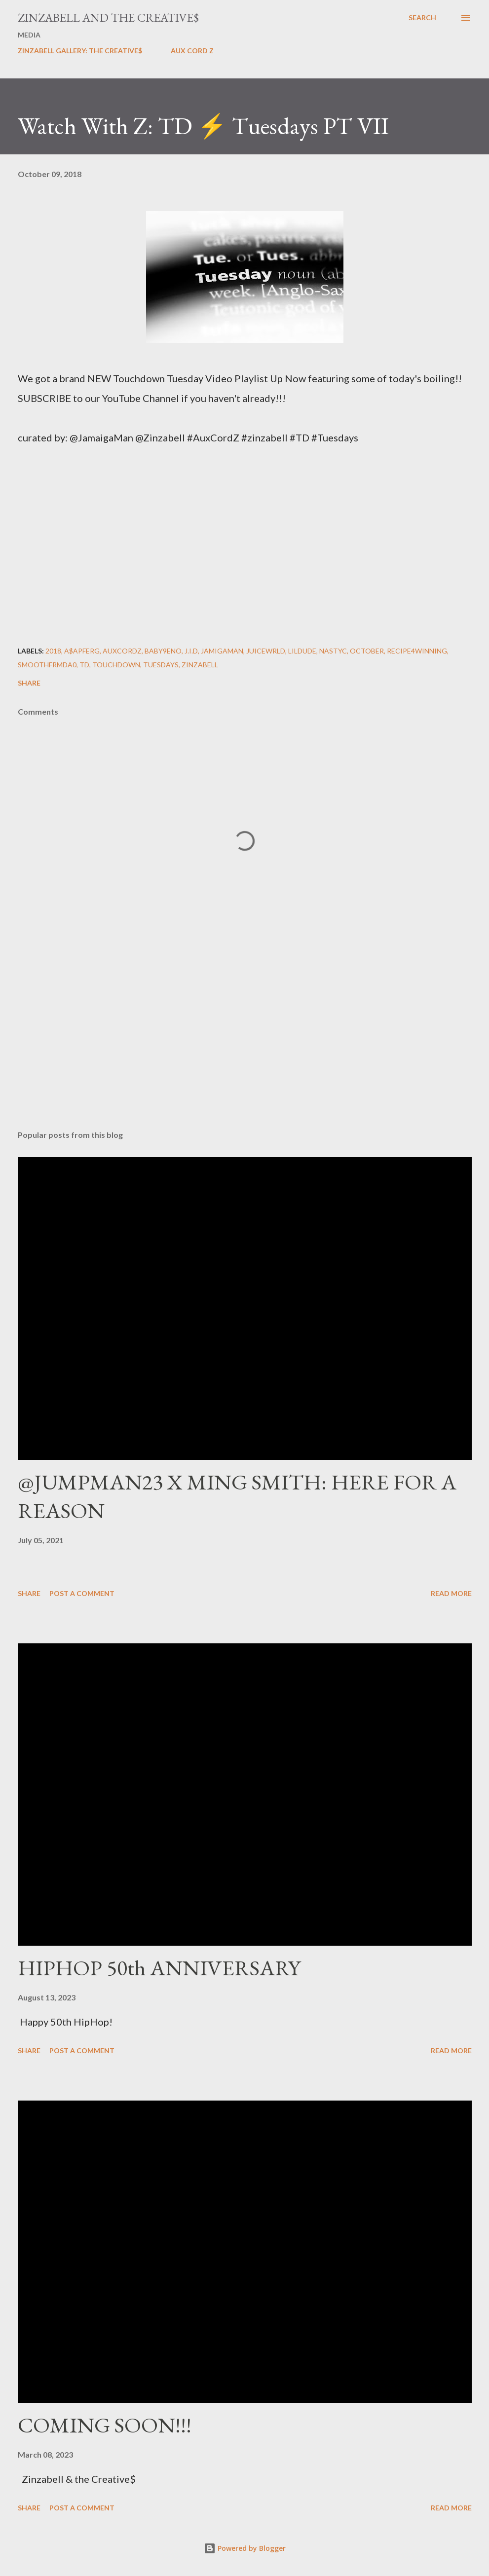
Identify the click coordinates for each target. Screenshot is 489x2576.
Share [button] (29, 683)
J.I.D (191, 651)
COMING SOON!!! (104, 2425)
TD (84, 664)
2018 (53, 651)
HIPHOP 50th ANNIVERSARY (159, 1968)
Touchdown (116, 664)
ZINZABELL (200, 664)
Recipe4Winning (417, 651)
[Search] (422, 18)
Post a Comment (81, 1593)
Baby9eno (163, 651)
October (367, 651)
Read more (451, 1593)
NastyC (333, 651)
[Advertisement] (245, 1045)
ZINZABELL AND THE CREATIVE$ (108, 17)
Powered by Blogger (245, 2548)
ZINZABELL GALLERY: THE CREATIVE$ (80, 50)
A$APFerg (82, 651)
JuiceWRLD (265, 651)
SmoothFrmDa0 (47, 664)
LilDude (302, 651)
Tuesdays (161, 664)
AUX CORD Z (192, 50)
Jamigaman (222, 651)
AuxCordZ (122, 651)
